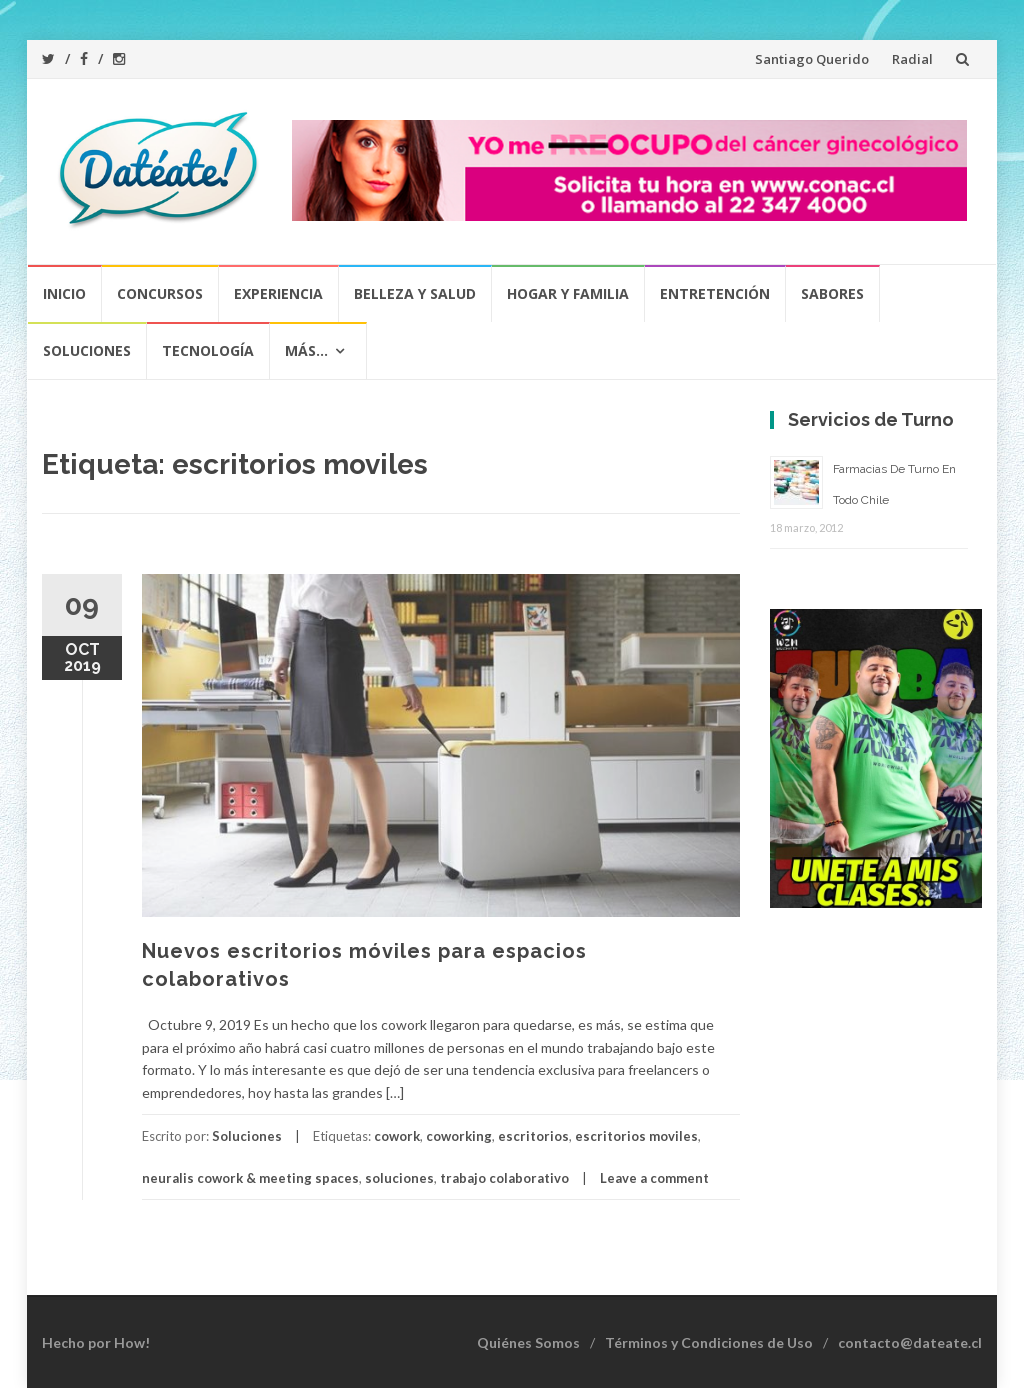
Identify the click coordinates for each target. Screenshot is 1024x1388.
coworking (459, 1136)
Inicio (64, 293)
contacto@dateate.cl (910, 1342)
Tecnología (208, 350)
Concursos (160, 293)
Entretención (715, 293)
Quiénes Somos (528, 1342)
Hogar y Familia (568, 293)
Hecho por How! (96, 1342)
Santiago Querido (812, 59)
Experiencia (278, 293)
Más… (306, 350)
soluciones (399, 1178)
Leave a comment (654, 1178)
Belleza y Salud (415, 293)
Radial (912, 59)
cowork (397, 1136)
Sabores (832, 293)
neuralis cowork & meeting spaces (250, 1178)
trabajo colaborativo (504, 1178)
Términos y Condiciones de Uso (709, 1342)
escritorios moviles (636, 1136)
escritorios (533, 1136)
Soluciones (87, 350)
